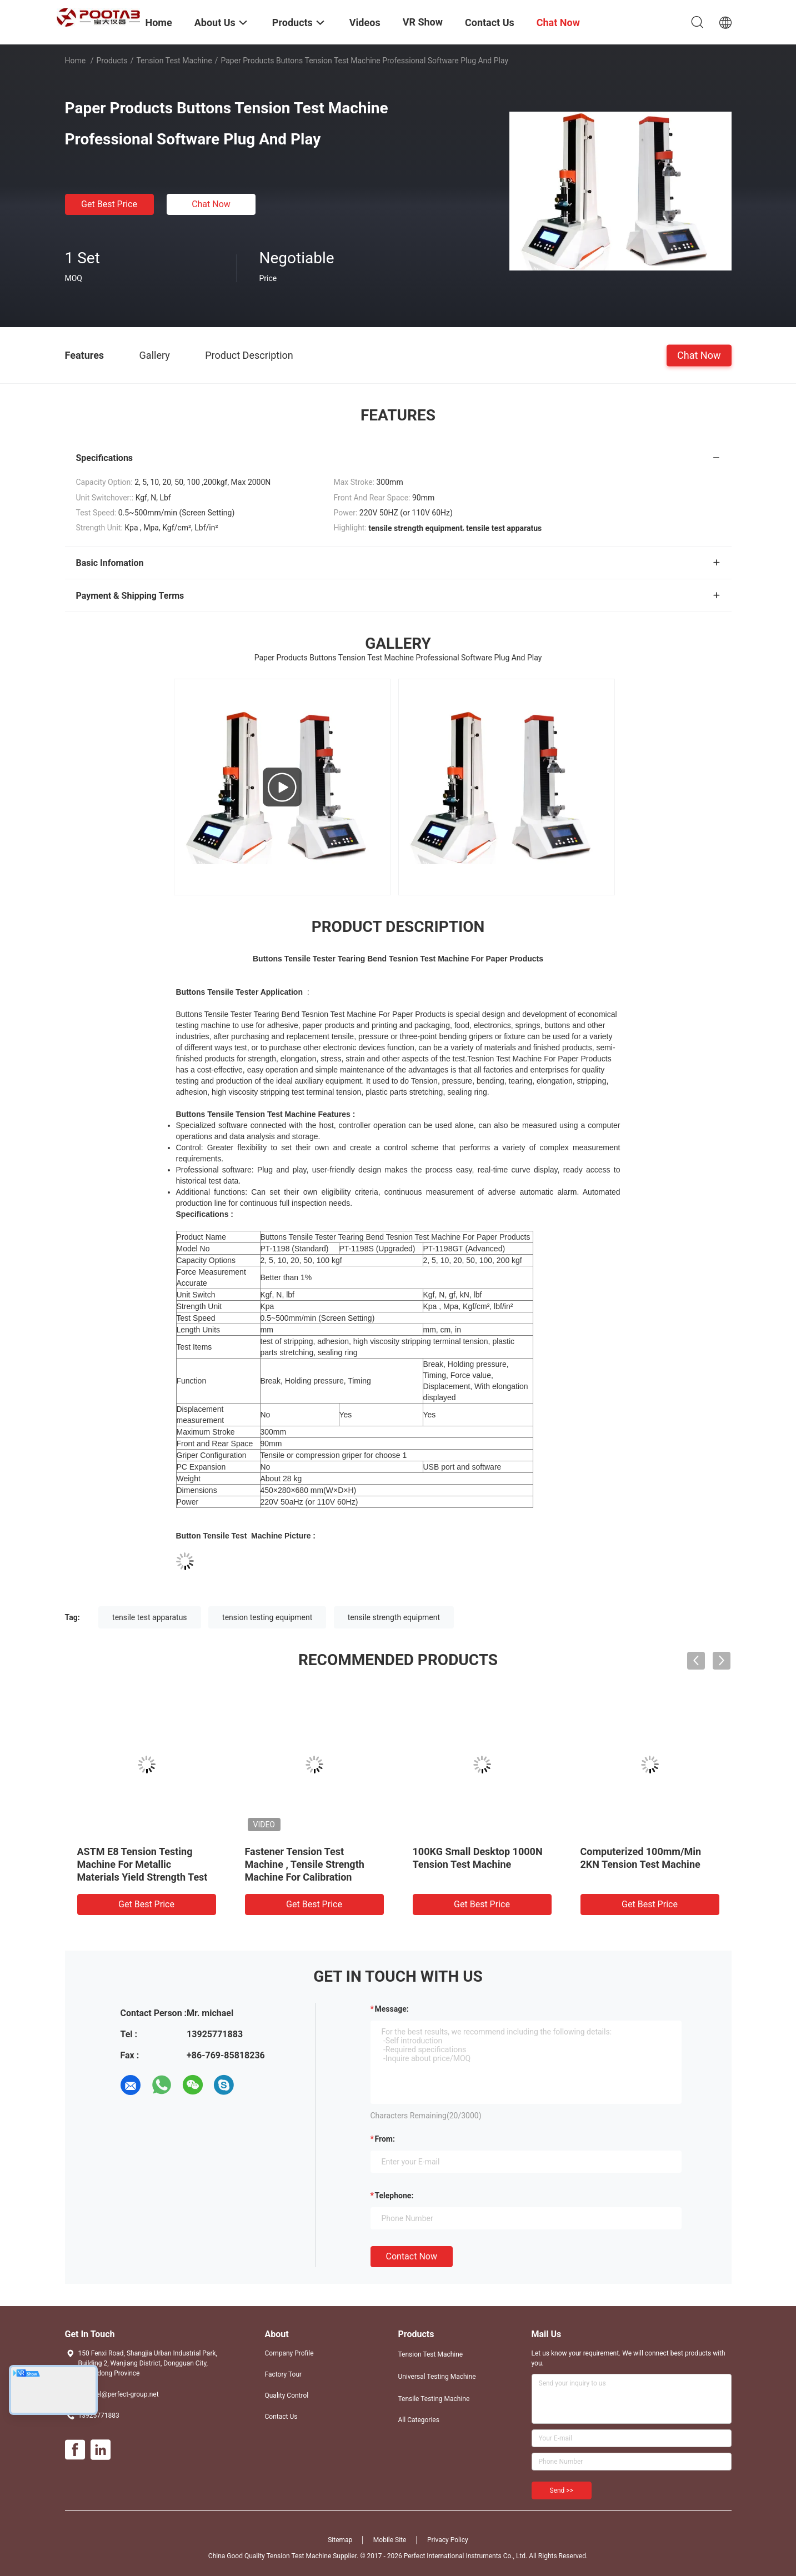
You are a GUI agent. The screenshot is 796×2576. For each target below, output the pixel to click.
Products (111, 60)
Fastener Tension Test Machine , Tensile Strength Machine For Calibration (304, 1864)
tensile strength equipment (394, 1617)
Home (75, 60)
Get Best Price (109, 204)
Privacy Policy (447, 2540)
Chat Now (211, 204)
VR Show (423, 22)
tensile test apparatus (149, 1617)
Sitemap (340, 2540)
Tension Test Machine (174, 60)
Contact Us (281, 2416)
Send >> (561, 2490)
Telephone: (394, 2195)
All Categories (418, 2420)
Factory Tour (283, 2374)
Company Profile (289, 2353)
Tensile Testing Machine (434, 2399)
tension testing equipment (267, 1617)
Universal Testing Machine (437, 2376)
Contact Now (411, 2256)
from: (385, 2138)
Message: (392, 2008)
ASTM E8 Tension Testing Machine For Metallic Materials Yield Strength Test (142, 1864)
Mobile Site (390, 2540)
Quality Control (287, 2395)
